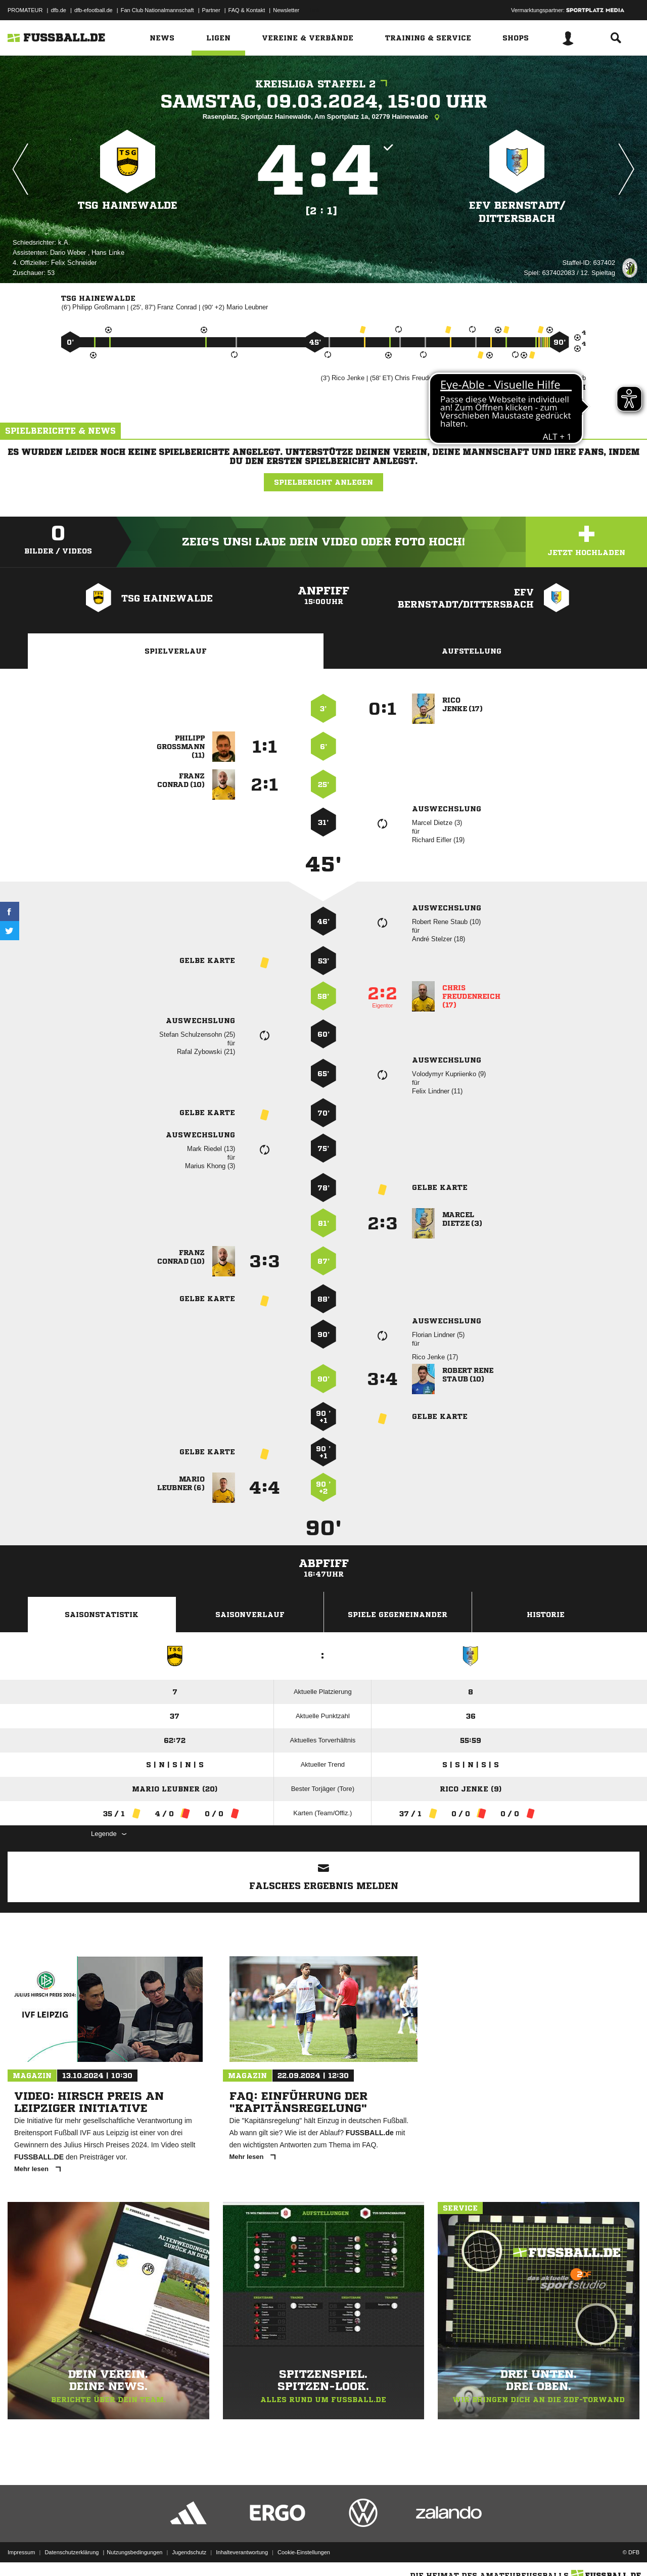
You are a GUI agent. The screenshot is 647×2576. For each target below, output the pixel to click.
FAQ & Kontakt (246, 10)
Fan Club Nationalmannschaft (157, 10)
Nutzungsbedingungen (134, 2552)
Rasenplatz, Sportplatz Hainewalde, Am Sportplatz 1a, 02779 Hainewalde (324, 117)
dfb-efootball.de (93, 10)
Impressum (21, 2552)
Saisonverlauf (250, 1614)
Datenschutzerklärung (71, 2552)
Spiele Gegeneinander (397, 1614)
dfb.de (58, 10)
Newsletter (286, 10)
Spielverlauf (176, 651)
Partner (211, 10)
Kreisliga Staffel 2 (323, 84)
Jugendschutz (189, 2552)
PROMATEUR (25, 10)
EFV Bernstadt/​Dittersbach (517, 212)
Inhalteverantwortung (242, 2552)
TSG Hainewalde (127, 205)
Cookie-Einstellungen (304, 2552)
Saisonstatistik (101, 1614)
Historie (546, 1614)
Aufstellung (471, 651)
